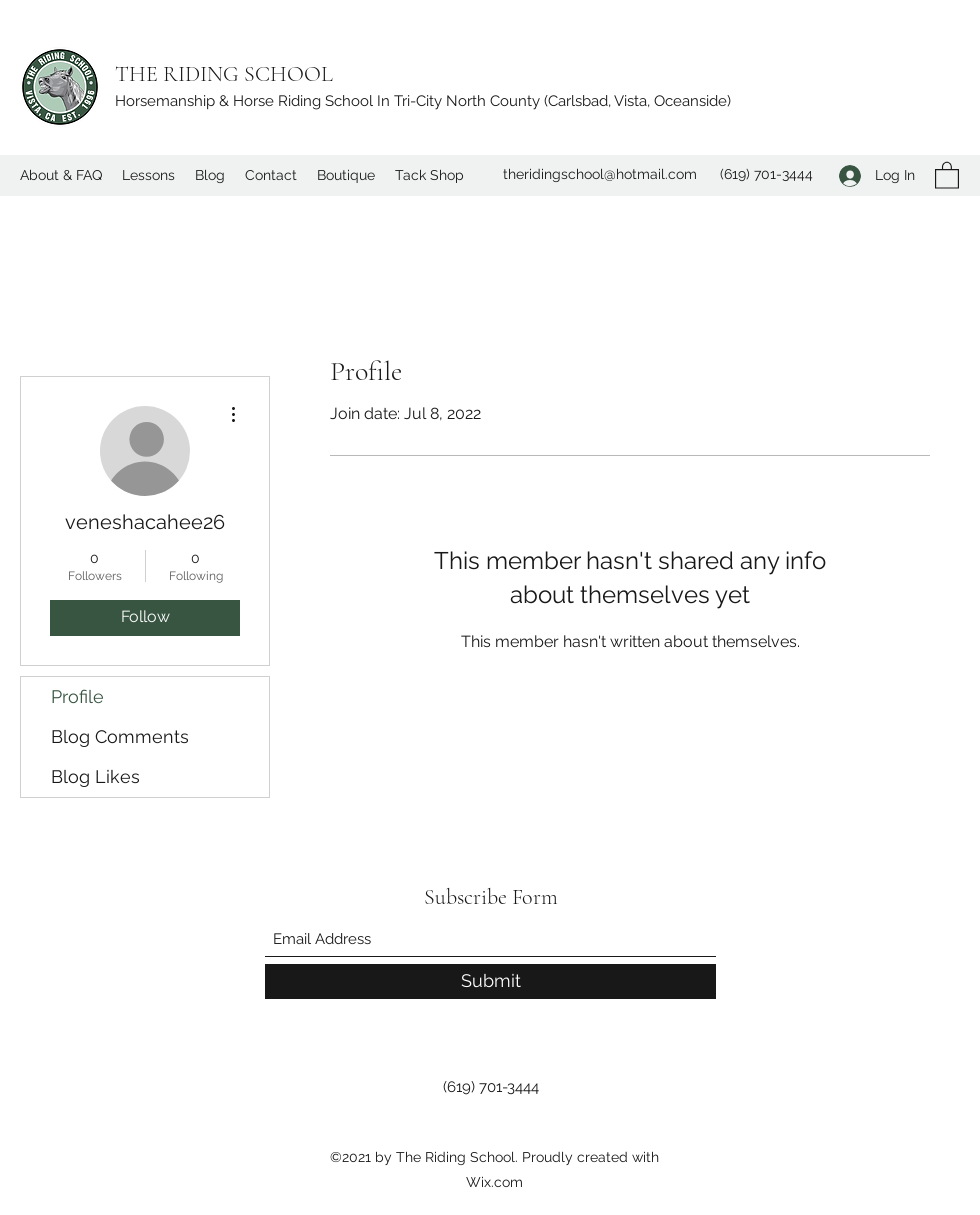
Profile (77, 696)
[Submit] (490, 981)
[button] (947, 174)
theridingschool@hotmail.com (600, 174)
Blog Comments (120, 736)
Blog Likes (95, 776)
